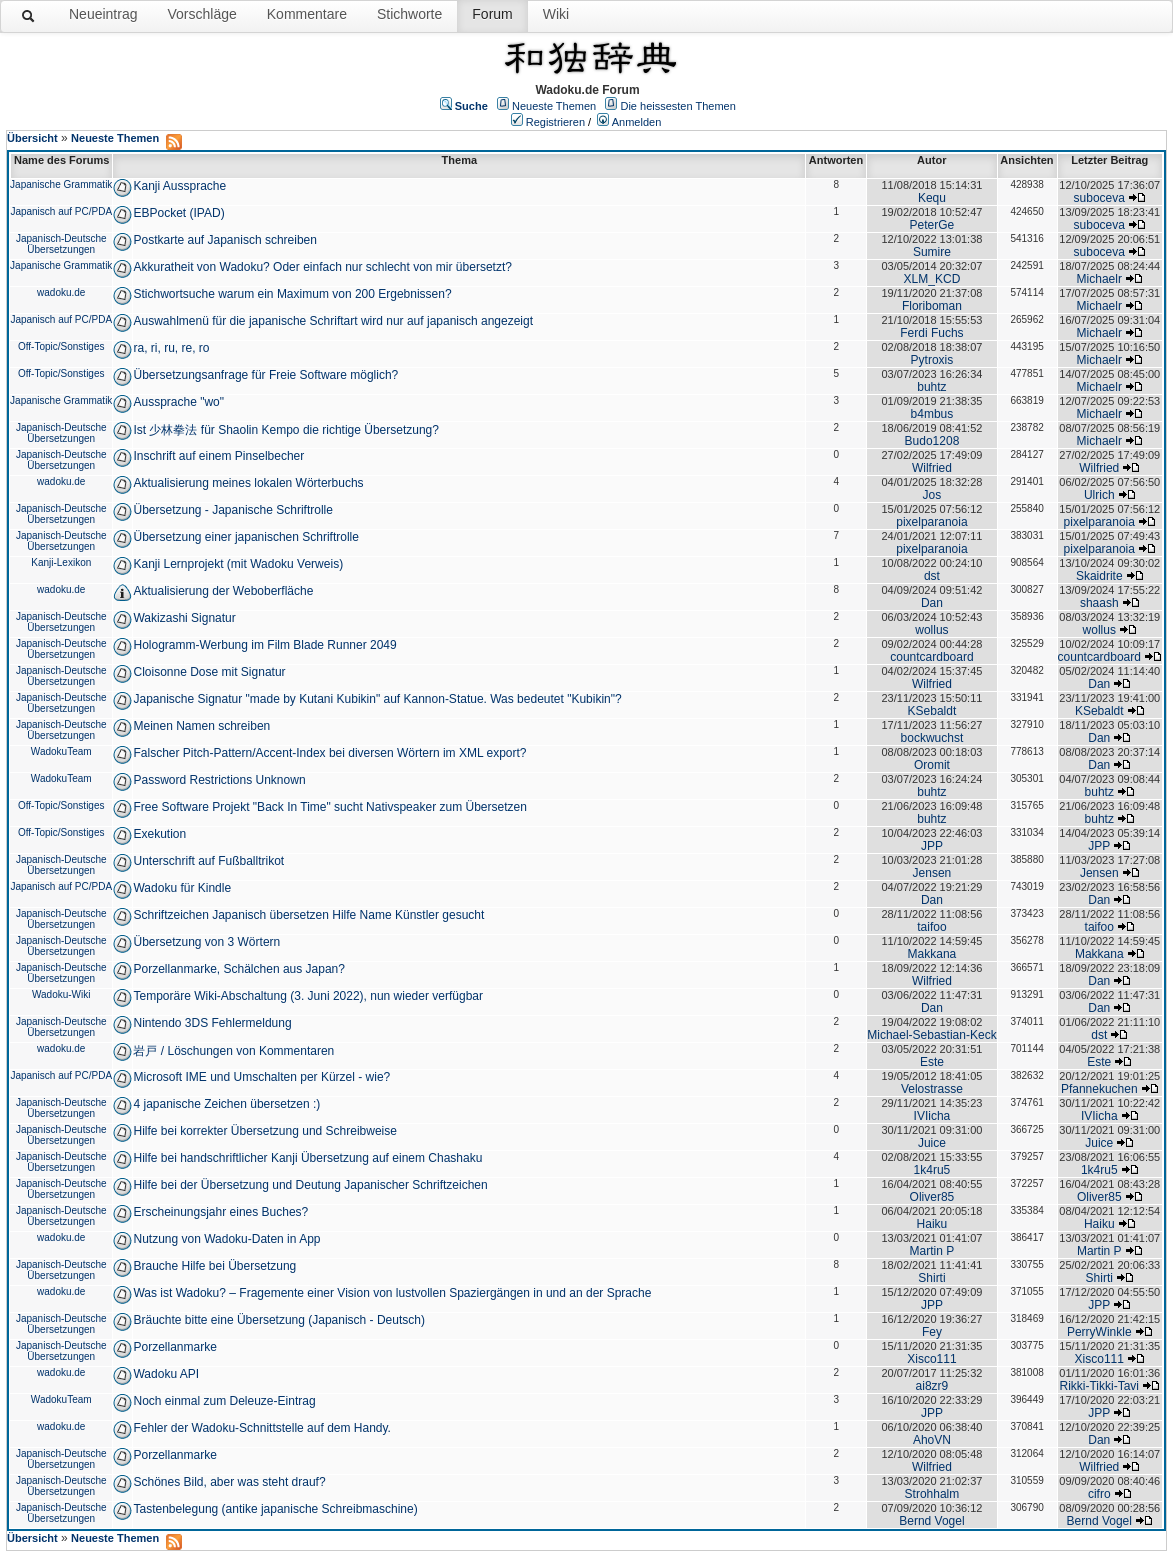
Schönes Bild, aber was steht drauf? (229, 1482)
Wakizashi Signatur (184, 618)
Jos (932, 495)
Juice (932, 1143)
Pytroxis (932, 360)
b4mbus (932, 414)
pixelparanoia (931, 522)
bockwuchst (932, 738)
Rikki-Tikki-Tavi (1099, 1386)
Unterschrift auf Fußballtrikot (208, 861)
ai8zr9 (932, 1386)
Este (932, 1062)
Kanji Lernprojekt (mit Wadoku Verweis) (238, 564)
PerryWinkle (1099, 1332)
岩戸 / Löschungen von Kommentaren (233, 1051)
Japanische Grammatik (61, 184)
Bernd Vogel (931, 1521)
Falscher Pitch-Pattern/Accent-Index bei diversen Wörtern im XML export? (329, 753)
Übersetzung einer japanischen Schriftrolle (245, 537)
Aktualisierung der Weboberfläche (223, 591)
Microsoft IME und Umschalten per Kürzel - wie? (261, 1077)
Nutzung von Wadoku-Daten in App (226, 1239)
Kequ (932, 198)
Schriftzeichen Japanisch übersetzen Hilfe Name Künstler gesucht (308, 915)
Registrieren (555, 122)
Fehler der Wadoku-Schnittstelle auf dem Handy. (261, 1428)
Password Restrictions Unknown (219, 780)
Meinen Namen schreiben (201, 726)
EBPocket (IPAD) (178, 213)
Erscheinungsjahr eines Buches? (220, 1212)
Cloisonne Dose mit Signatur (209, 672)
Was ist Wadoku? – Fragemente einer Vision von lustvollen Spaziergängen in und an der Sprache (392, 1293)
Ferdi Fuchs (931, 333)
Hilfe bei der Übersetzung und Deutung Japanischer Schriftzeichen (310, 1185)
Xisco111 (931, 1359)
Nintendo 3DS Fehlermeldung (212, 1023)
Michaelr (1099, 279)
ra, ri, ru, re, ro (171, 348)
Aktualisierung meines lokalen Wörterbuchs (248, 483)
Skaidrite (1099, 576)
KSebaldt (932, 711)
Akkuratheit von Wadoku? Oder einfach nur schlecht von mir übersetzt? (322, 267)
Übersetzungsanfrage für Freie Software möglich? (265, 375)
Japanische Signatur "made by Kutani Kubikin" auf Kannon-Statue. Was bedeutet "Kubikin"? (377, 699)
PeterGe (932, 225)
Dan (932, 603)
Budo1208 (932, 441)
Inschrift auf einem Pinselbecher (218, 456)
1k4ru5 (932, 1170)
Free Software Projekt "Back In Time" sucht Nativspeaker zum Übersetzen (329, 807)
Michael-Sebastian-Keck (931, 1035)
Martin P (932, 1251)
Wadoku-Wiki (61, 994)
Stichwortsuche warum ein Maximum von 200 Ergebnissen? (292, 294)
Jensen (932, 873)
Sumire (932, 252)
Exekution (159, 834)
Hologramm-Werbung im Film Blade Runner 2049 (264, 645)
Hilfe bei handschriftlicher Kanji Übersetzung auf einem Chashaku (307, 1158)
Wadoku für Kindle (182, 888)
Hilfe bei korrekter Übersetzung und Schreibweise (264, 1131)
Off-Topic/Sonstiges (61, 346)
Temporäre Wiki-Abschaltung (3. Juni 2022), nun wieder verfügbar (308, 996)
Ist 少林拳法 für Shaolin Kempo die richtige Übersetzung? (285, 430)
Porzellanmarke (174, 1347)
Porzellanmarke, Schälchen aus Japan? (238, 969)
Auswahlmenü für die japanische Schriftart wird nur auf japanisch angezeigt (333, 321)
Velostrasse (932, 1089)
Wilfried (932, 468)
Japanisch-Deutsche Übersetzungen (61, 244)
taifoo (931, 927)
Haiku (932, 1224)
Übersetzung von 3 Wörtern (206, 942)
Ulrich (1099, 495)
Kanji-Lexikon (61, 562)
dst (932, 576)
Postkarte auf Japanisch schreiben (224, 240)
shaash (1099, 603)
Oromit (932, 765)
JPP (932, 846)
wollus (931, 630)
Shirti (931, 1278)
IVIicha (932, 1116)
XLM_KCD (932, 279)
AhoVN (932, 1440)
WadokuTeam (61, 751)
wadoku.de (61, 292)
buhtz (931, 387)
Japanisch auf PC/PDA (61, 211)
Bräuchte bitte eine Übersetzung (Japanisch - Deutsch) (279, 1320)
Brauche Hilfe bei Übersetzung (214, 1266)
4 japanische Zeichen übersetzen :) (226, 1104)
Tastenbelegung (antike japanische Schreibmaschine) (275, 1509)
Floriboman (932, 306)
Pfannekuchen (1099, 1089)
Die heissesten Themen (677, 106)
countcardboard (931, 657)
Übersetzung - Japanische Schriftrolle (232, 510)
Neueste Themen (554, 106)
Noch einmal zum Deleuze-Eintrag (224, 1401)
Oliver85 (932, 1197)
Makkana (932, 954)
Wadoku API (166, 1374)
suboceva (1099, 198)
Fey (932, 1332)
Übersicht (32, 138)
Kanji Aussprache (179, 186)
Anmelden (637, 122)
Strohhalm (932, 1494)
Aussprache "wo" (178, 402)
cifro (1099, 1494)
